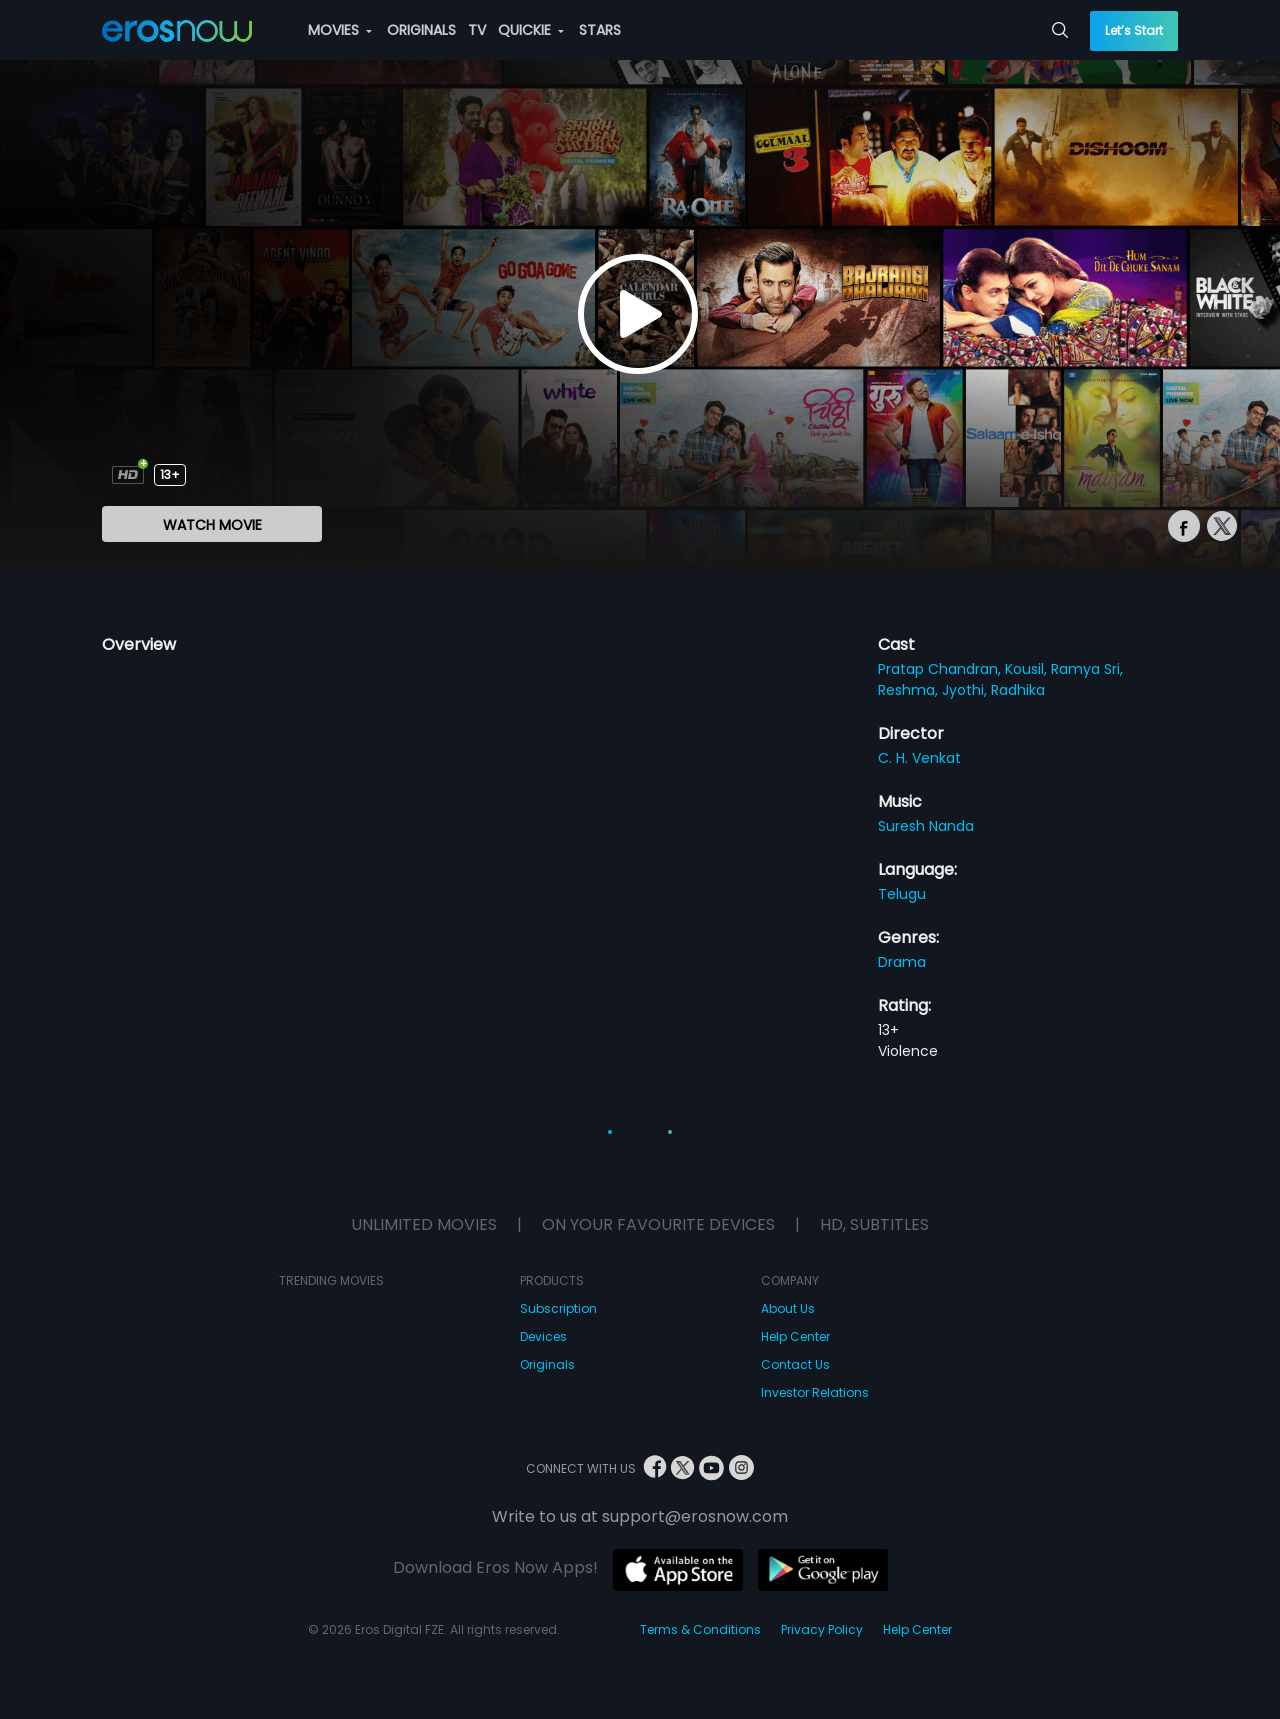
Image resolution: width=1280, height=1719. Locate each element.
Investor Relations (815, 1392)
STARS (600, 30)
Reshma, (910, 690)
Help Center (795, 1336)
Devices (543, 1336)
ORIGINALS (421, 30)
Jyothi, (966, 690)
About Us (788, 1308)
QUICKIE (531, 30)
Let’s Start (1134, 30)
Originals (547, 1364)
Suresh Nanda (926, 826)
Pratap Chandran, (941, 669)
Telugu (902, 894)
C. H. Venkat (919, 758)
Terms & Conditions (700, 1629)
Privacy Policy (822, 1629)
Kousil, (1028, 669)
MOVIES (340, 30)
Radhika (1018, 690)
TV (477, 30)
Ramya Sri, (1087, 669)
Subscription (558, 1308)
